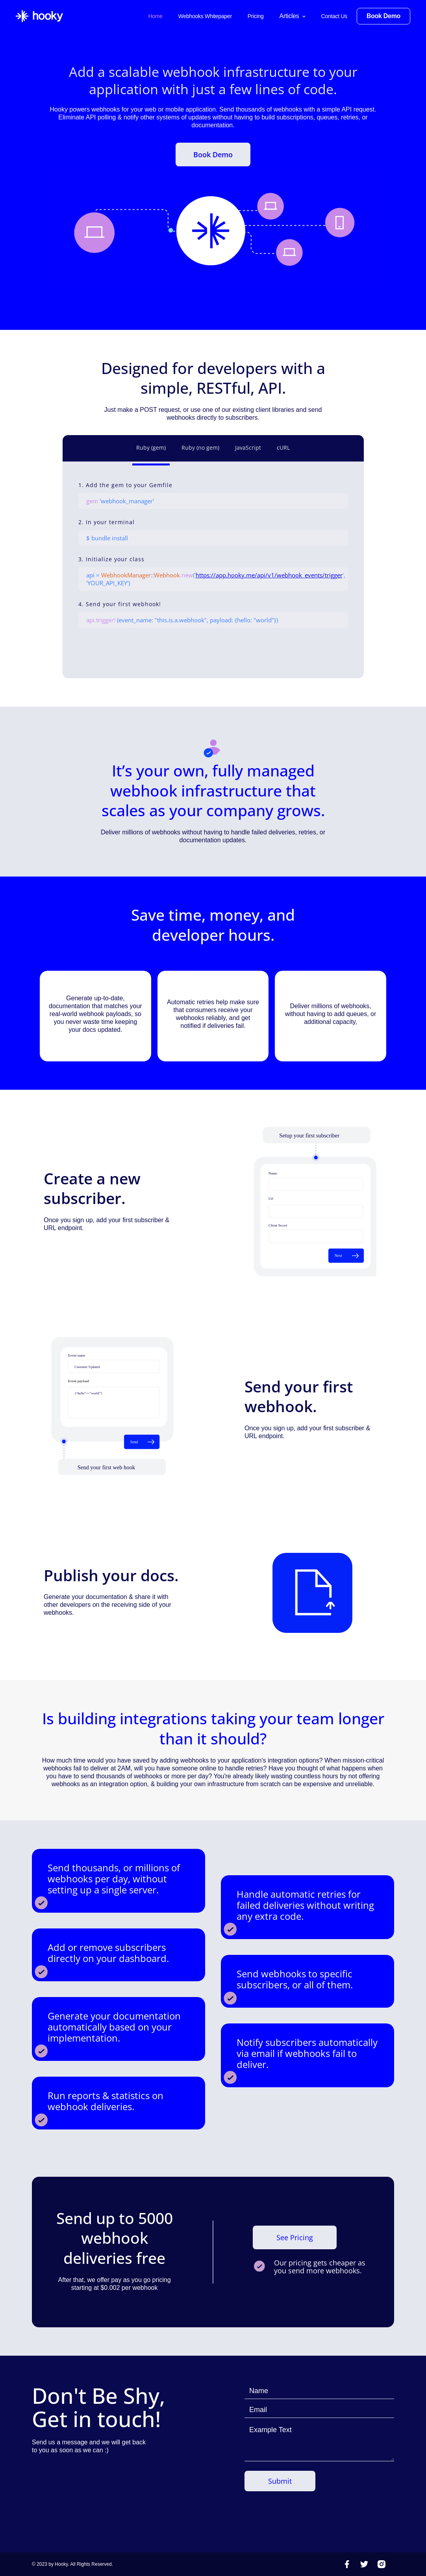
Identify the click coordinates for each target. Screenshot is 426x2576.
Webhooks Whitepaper (205, 16)
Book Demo (213, 154)
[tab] (151, 450)
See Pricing (294, 2237)
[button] (292, 16)
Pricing (256, 16)
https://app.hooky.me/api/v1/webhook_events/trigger (269, 575)
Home (155, 16)
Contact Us (334, 16)
